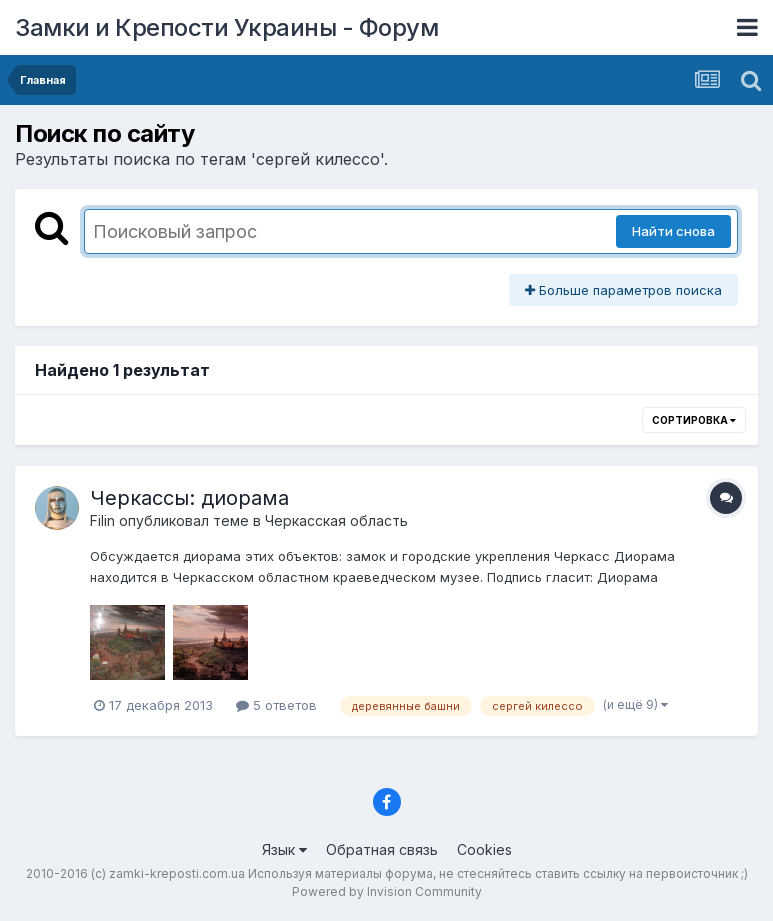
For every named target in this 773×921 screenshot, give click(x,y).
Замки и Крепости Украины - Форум (226, 27)
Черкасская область (336, 520)
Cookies (484, 849)
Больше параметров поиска (623, 290)
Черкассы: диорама (189, 498)
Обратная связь (382, 849)
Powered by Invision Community (387, 891)
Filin (102, 520)
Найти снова (673, 231)
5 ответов (276, 705)
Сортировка (694, 420)
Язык (284, 849)
